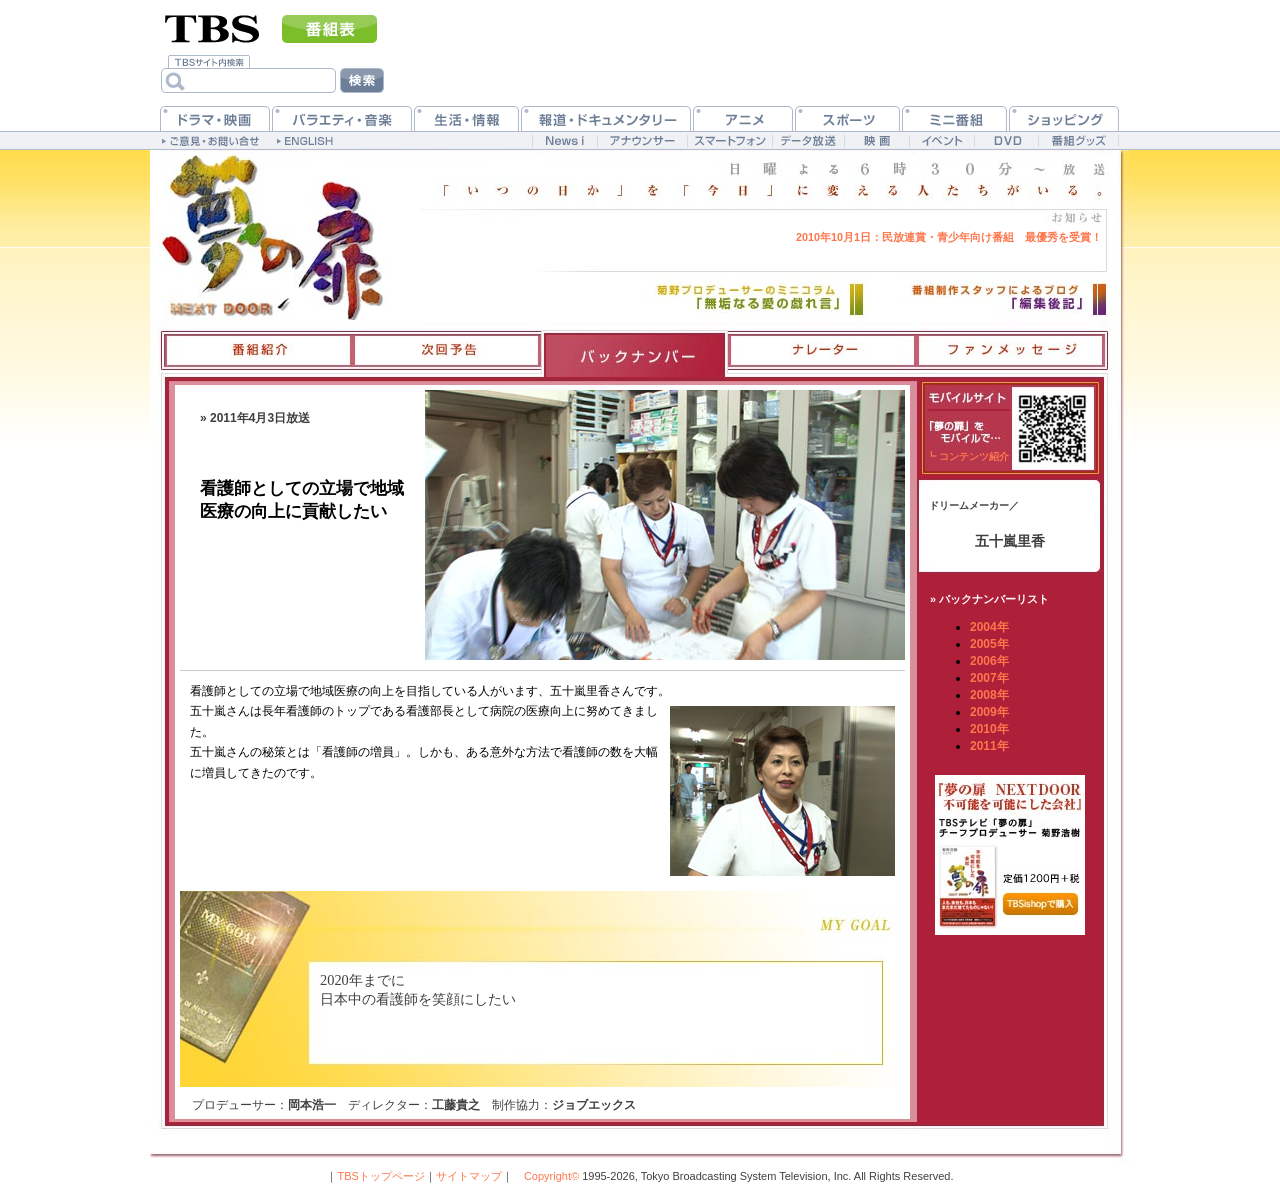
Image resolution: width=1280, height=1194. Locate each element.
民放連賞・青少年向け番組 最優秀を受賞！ (949, 237)
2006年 (989, 661)
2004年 (989, 627)
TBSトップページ (380, 1176)
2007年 (989, 678)
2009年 (989, 712)
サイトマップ (469, 1176)
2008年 (989, 695)
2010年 (989, 729)
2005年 (989, 644)
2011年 (989, 746)
